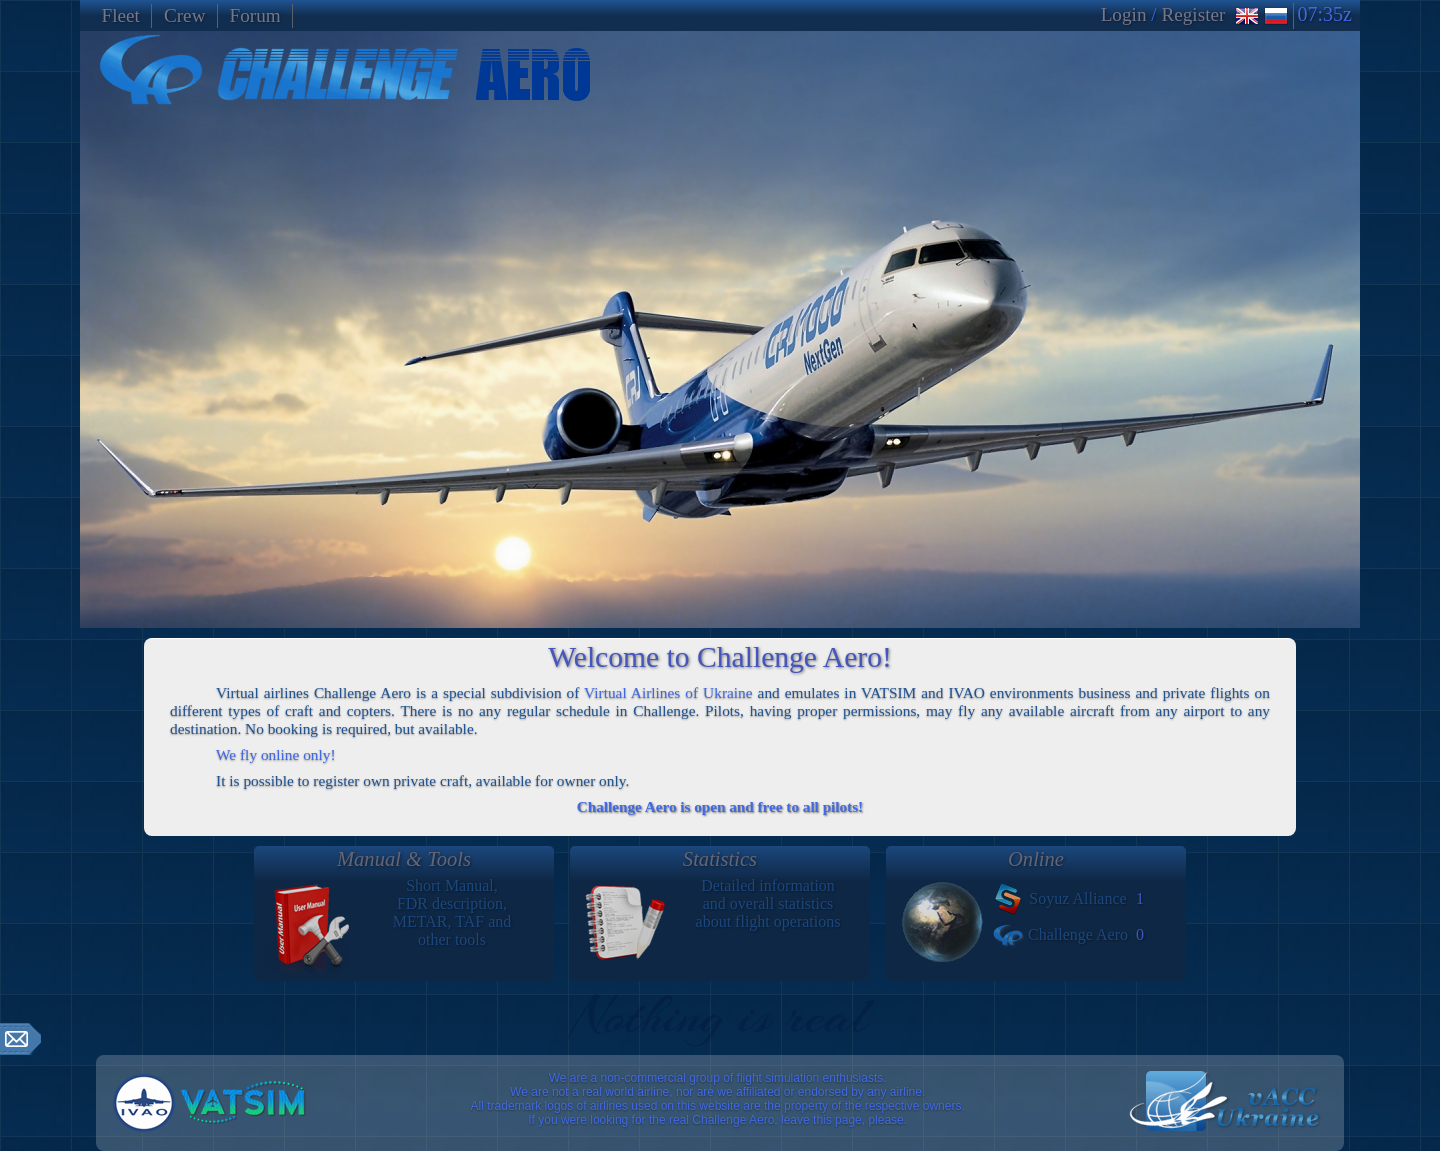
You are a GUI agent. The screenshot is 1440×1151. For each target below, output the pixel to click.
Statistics (720, 859)
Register (1193, 14)
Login (1124, 14)
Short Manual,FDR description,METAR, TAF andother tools (404, 909)
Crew (185, 15)
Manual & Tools (404, 859)
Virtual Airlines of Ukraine (668, 692)
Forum (255, 15)
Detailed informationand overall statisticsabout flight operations (720, 909)
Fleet (121, 15)
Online (1036, 859)
